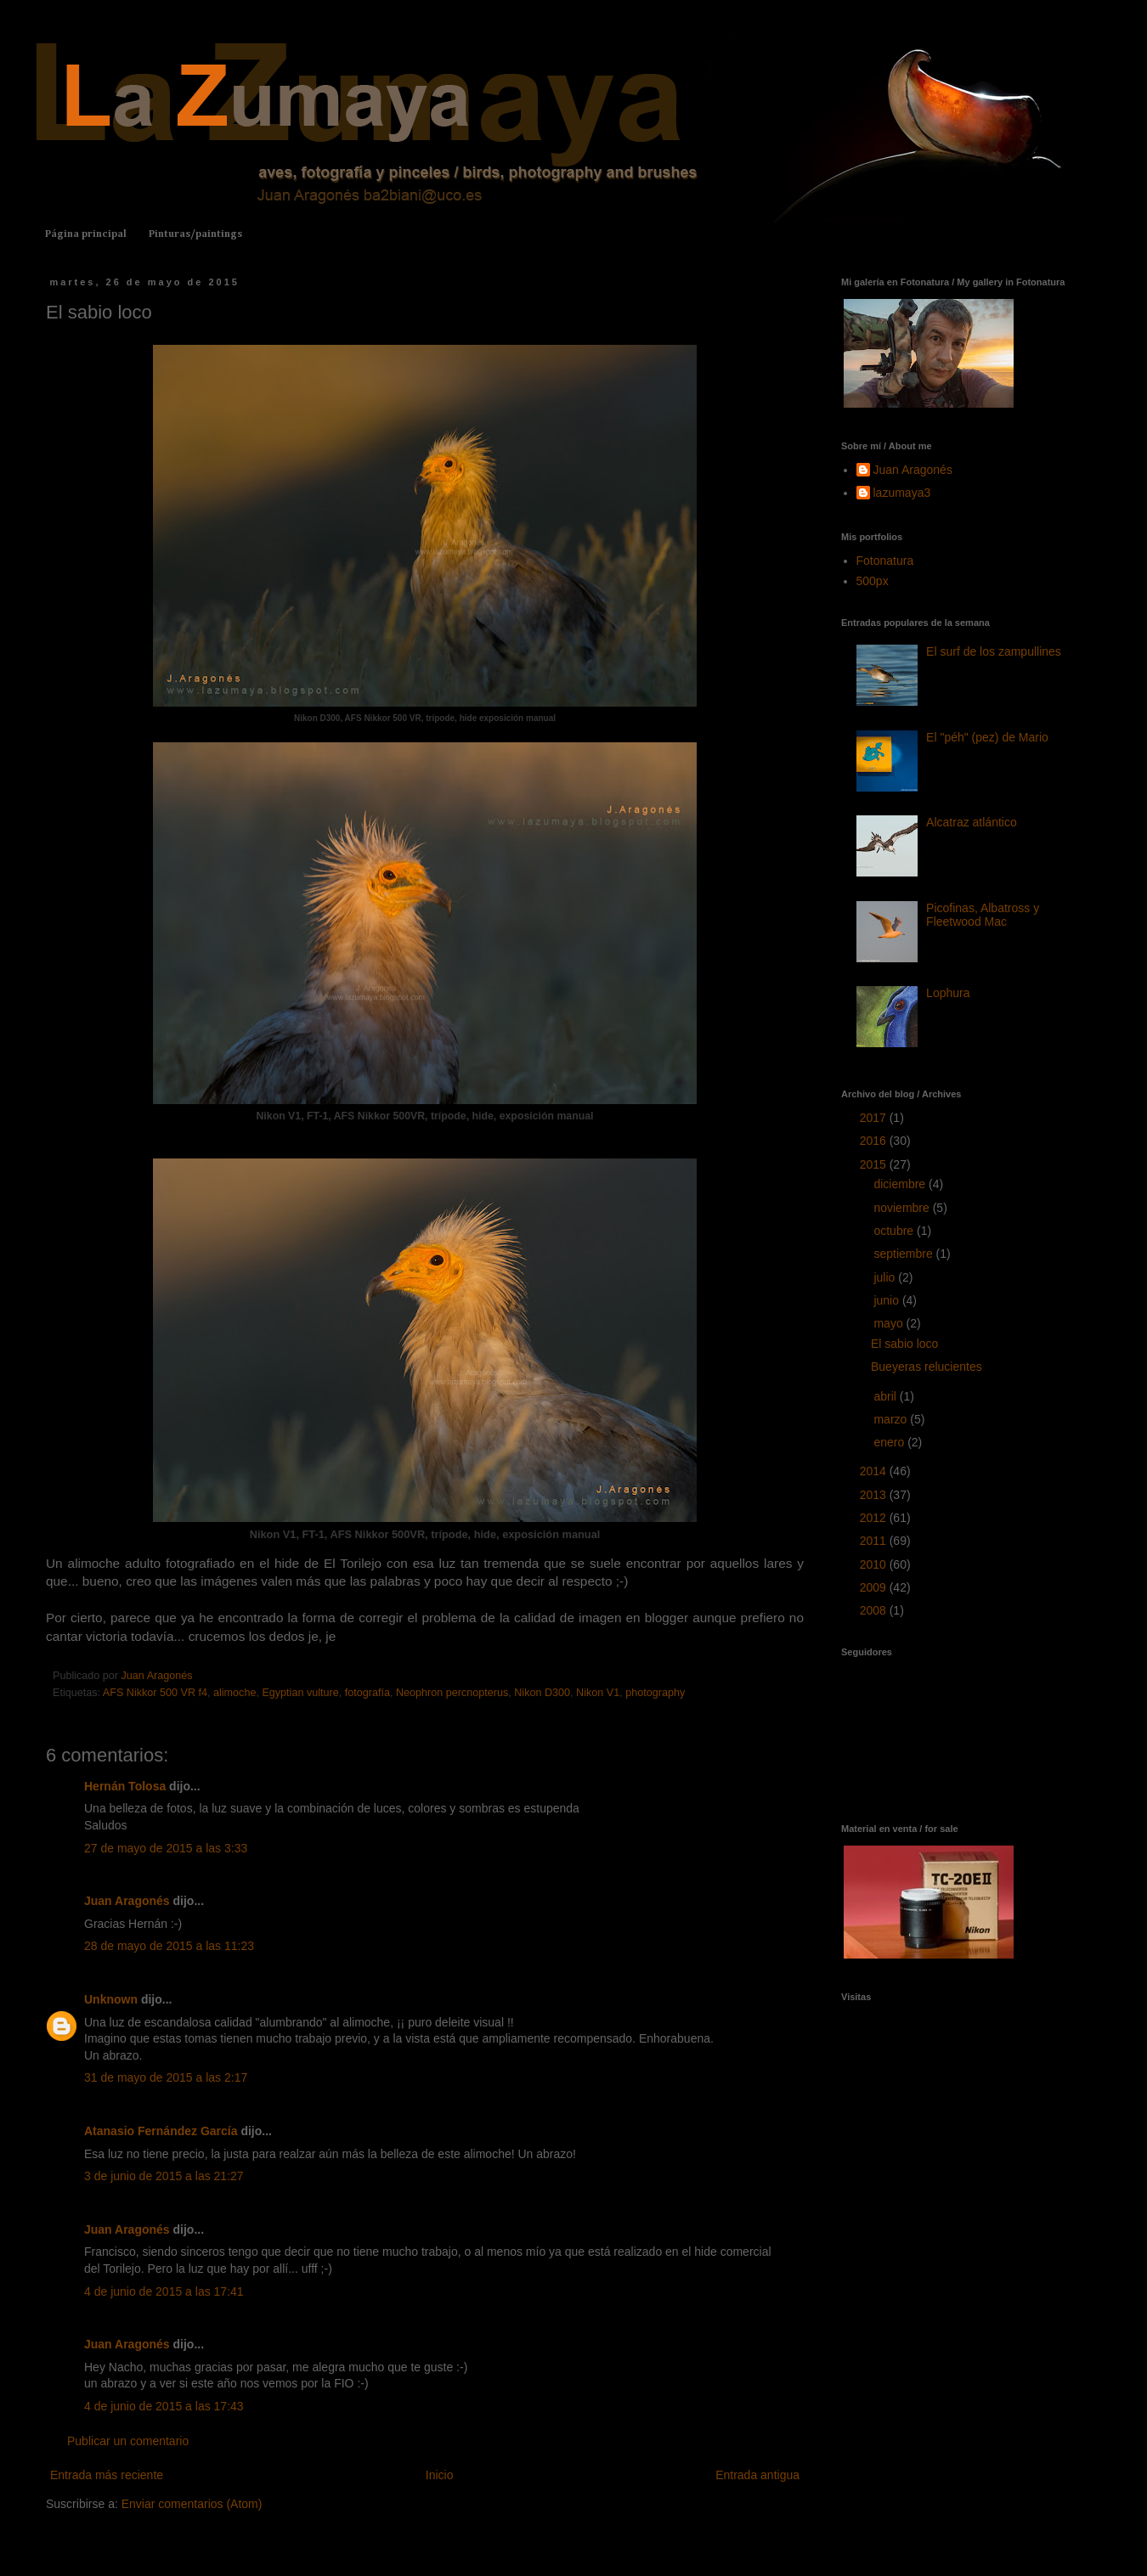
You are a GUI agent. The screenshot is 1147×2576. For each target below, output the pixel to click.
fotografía (367, 1693)
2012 (875, 1518)
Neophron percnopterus (452, 1693)
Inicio (440, 2475)
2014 (875, 1471)
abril (886, 1396)
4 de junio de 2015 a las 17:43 (164, 2406)
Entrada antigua (757, 2475)
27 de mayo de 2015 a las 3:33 (165, 1848)
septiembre (904, 1253)
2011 (875, 1540)
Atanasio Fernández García (161, 2131)
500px (872, 581)
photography (655, 1693)
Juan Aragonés (127, 1901)
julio (885, 1277)
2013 (875, 1495)
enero (890, 1442)
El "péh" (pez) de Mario (987, 737)
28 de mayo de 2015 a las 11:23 (169, 1946)
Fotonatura (885, 560)
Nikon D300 (542, 1693)
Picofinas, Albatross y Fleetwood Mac (982, 915)
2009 (875, 1587)
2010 (875, 1564)
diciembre (901, 1184)
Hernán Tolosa (125, 1786)
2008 (875, 1610)
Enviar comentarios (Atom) (192, 2504)
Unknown (111, 1999)
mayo (889, 1323)
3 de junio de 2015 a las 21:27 (164, 2176)
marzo (891, 1419)
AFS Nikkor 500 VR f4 (155, 1693)
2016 (875, 1140)
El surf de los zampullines (993, 651)
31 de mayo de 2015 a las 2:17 (165, 2077)
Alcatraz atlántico (971, 822)
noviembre (902, 1208)
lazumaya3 (902, 492)
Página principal (86, 234)
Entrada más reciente (106, 2475)
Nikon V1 (597, 1693)
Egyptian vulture (300, 1693)
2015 (875, 1164)
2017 (875, 1118)
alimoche (234, 1693)
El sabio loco (904, 1343)
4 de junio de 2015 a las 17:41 (164, 2291)
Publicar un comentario (128, 2441)
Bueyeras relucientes (926, 1366)
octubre (895, 1230)
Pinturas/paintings (195, 234)
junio (887, 1300)
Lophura (947, 993)
